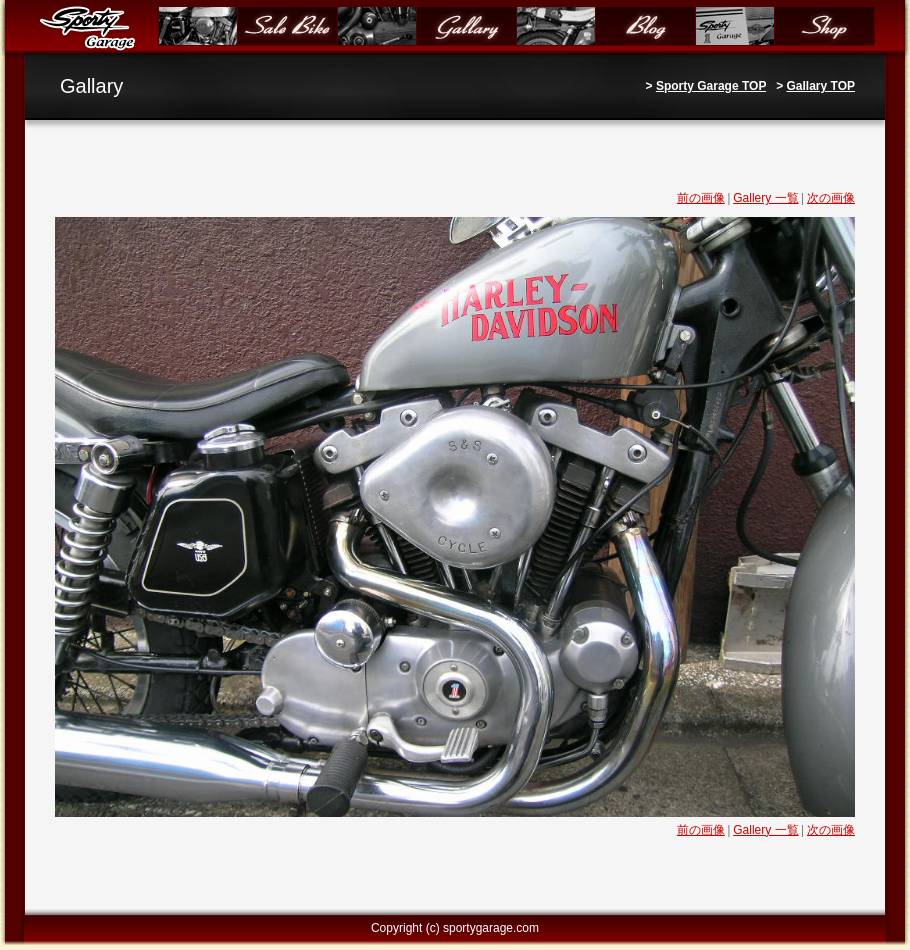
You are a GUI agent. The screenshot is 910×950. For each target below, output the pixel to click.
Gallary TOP (821, 86)
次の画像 (831, 198)
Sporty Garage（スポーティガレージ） (91, 27)
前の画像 (701, 198)
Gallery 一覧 (765, 198)
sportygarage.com (491, 928)
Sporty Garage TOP (711, 86)
